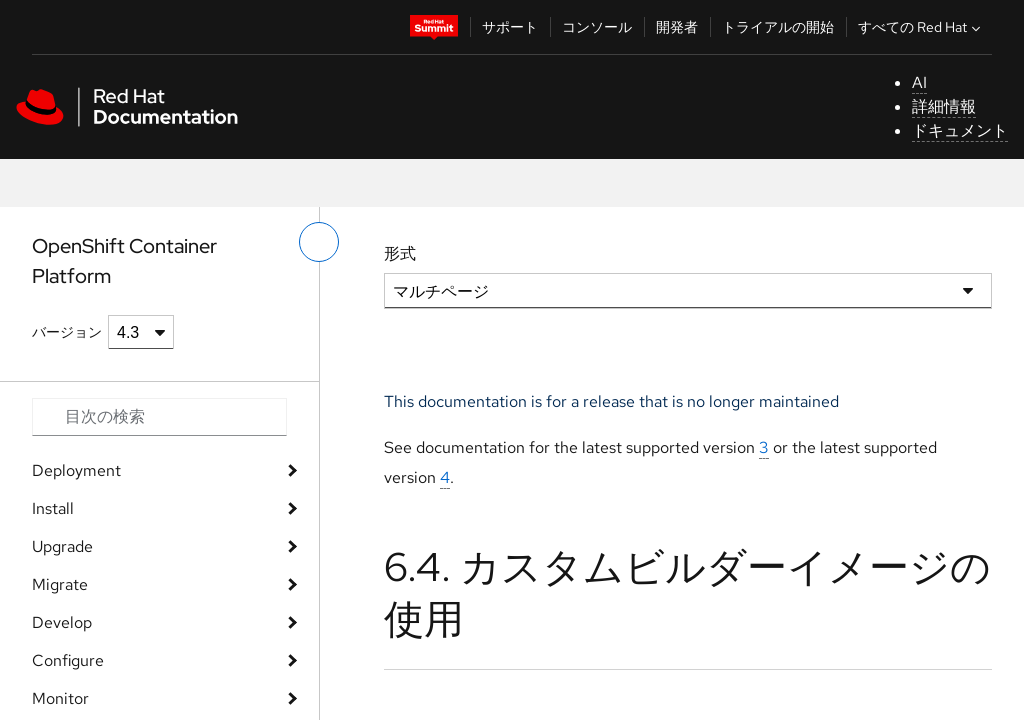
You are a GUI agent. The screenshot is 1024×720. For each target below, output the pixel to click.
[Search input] (159, 417)
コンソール (597, 27)
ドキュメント (960, 130)
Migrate (60, 584)
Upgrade (62, 546)
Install (53, 508)
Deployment (76, 470)
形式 (400, 253)
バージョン (67, 332)
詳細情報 (944, 106)
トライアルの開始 (778, 27)
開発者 (677, 27)
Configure (68, 660)
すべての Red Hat (921, 27)
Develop (62, 622)
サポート (510, 27)
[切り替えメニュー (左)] (319, 242)
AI (919, 82)
